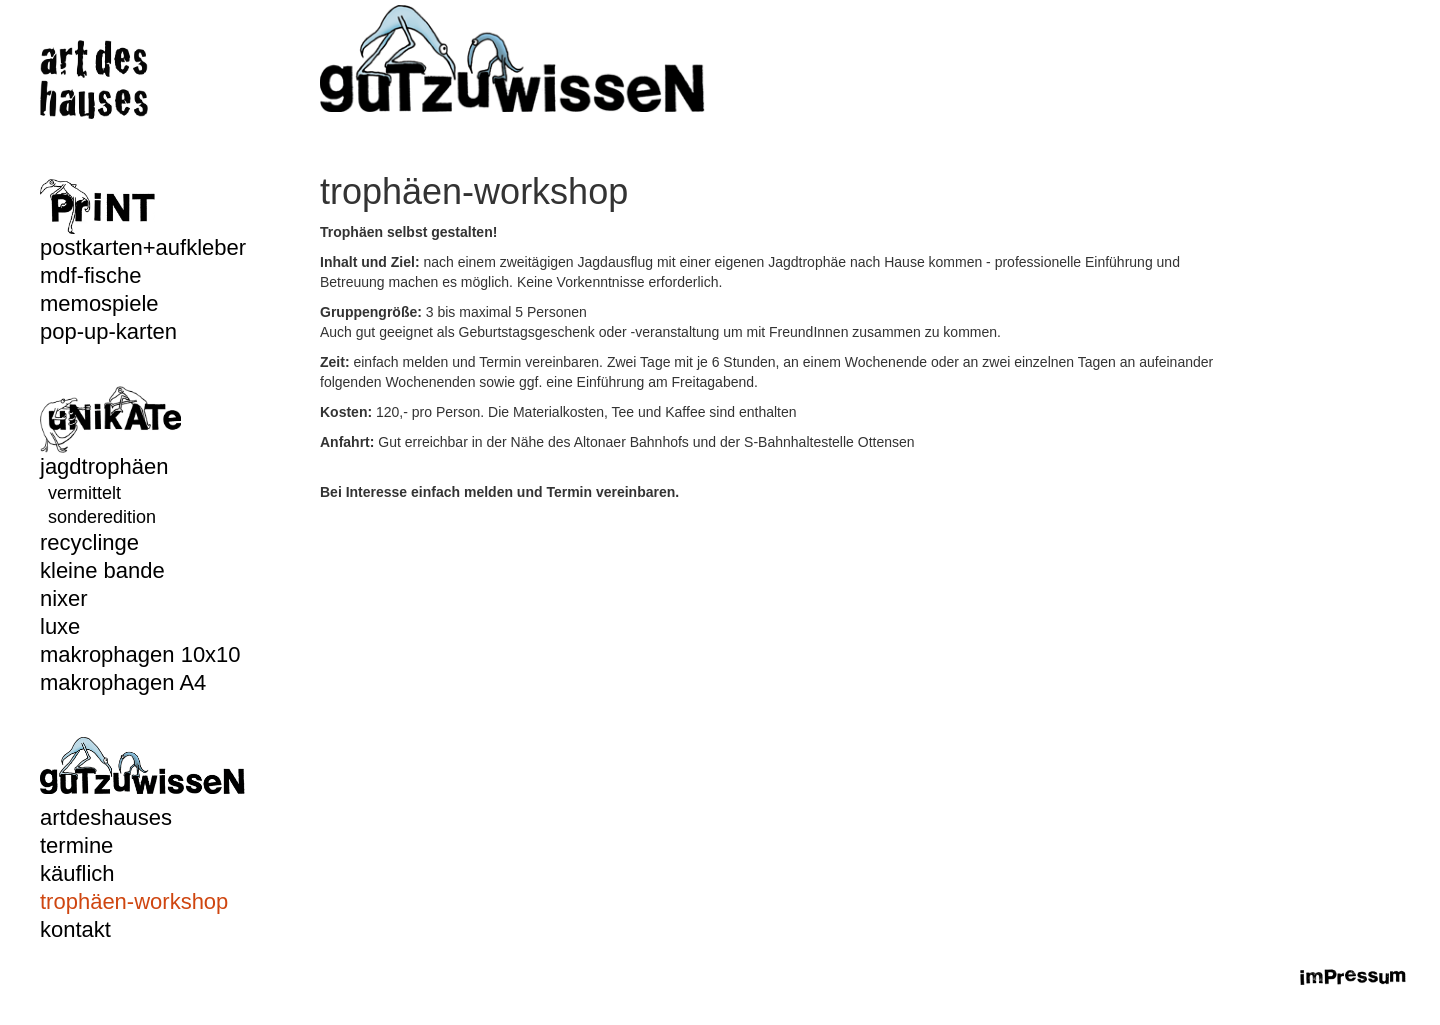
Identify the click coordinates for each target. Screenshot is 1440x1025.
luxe (60, 626)
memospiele (99, 303)
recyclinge (89, 542)
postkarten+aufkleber (143, 247)
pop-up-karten (108, 331)
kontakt (75, 929)
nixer (64, 598)
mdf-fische (90, 275)
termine (76, 845)
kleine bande (102, 570)
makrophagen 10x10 (140, 654)
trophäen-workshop (134, 901)
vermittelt (84, 493)
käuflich (77, 873)
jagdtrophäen (104, 466)
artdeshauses (106, 817)
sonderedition (102, 517)
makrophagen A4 (123, 682)
